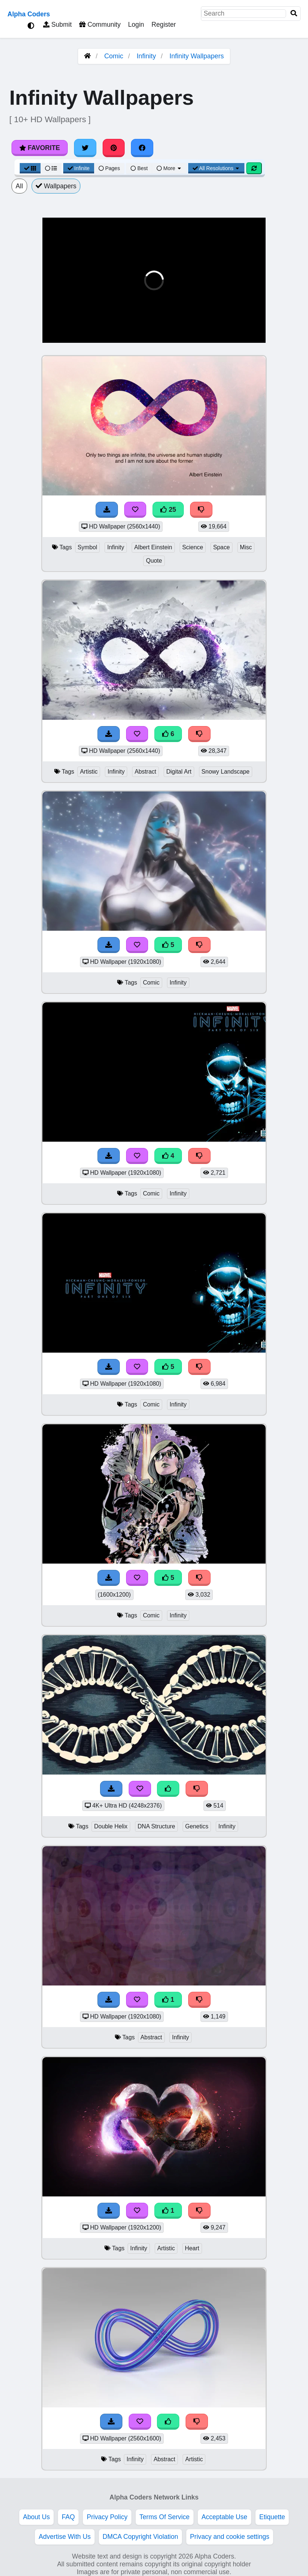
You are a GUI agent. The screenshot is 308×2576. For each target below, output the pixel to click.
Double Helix (111, 1826)
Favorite (39, 148)
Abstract (145, 771)
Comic (113, 56)
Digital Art (179, 771)
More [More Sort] (169, 168)
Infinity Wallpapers (196, 56)
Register (163, 24)
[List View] (51, 168)
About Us (36, 2517)
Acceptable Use (224, 2517)
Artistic (89, 771)
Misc (246, 547)
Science (192, 547)
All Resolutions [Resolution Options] (216, 168)
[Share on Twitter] (85, 148)
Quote (154, 560)
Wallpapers (56, 186)
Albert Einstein (153, 547)
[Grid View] (30, 168)
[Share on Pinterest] (114, 148)
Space (221, 547)
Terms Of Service (164, 2517)
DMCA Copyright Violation (140, 2536)
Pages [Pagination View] (109, 168)
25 (168, 509)
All (19, 186)
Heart (192, 2248)
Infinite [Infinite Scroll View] (79, 168)
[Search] (294, 13)
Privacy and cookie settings (229, 2536)
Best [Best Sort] (139, 168)
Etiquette (272, 2517)
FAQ (68, 2517)
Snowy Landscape (226, 771)
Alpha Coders (28, 14)
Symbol (87, 547)
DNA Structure (156, 1826)
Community (100, 24)
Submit (57, 24)
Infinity (146, 56)
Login (136, 24)
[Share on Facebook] (142, 148)
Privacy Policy (107, 2517)
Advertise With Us (65, 2536)
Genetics (196, 1826)
